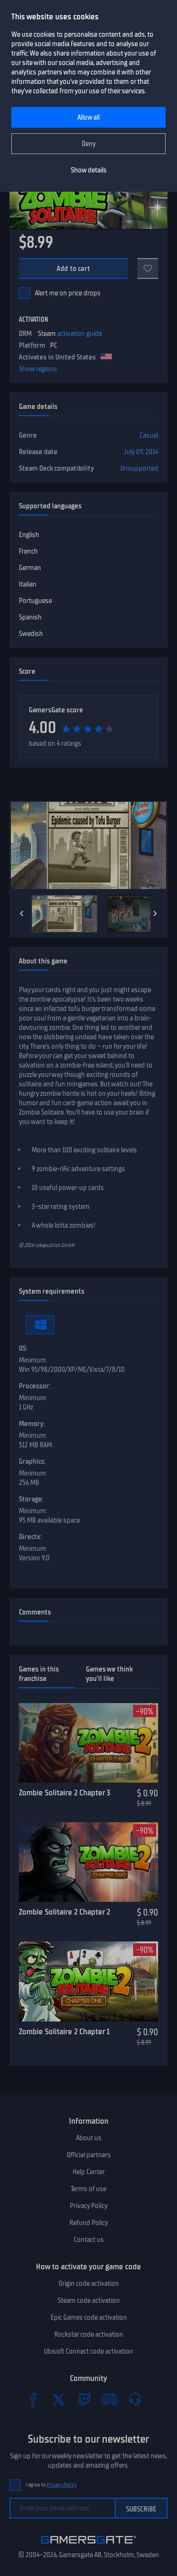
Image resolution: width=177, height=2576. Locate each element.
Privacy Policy (89, 2205)
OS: (23, 1348)
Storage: (31, 1499)
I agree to (50, 2484)
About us (88, 2138)
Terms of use (88, 2188)
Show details (89, 170)
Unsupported (139, 468)
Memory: (32, 1423)
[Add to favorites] (147, 268)
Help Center (89, 2172)
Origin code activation (89, 2283)
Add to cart (73, 268)
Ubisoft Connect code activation (88, 2351)
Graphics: (32, 1461)
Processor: (35, 1386)
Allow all (88, 117)
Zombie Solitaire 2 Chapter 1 (64, 2031)
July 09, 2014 (141, 452)
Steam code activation (89, 2300)
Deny (89, 143)
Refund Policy (88, 2222)
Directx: (30, 1536)
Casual (149, 435)
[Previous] (21, 913)
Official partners (89, 2155)
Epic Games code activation (89, 2317)
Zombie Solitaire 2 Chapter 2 (64, 1912)
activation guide (79, 333)
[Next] (155, 913)
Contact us (89, 2239)
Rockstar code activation (88, 2334)
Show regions (38, 369)
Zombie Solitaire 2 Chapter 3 (64, 1792)
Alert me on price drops (68, 293)
